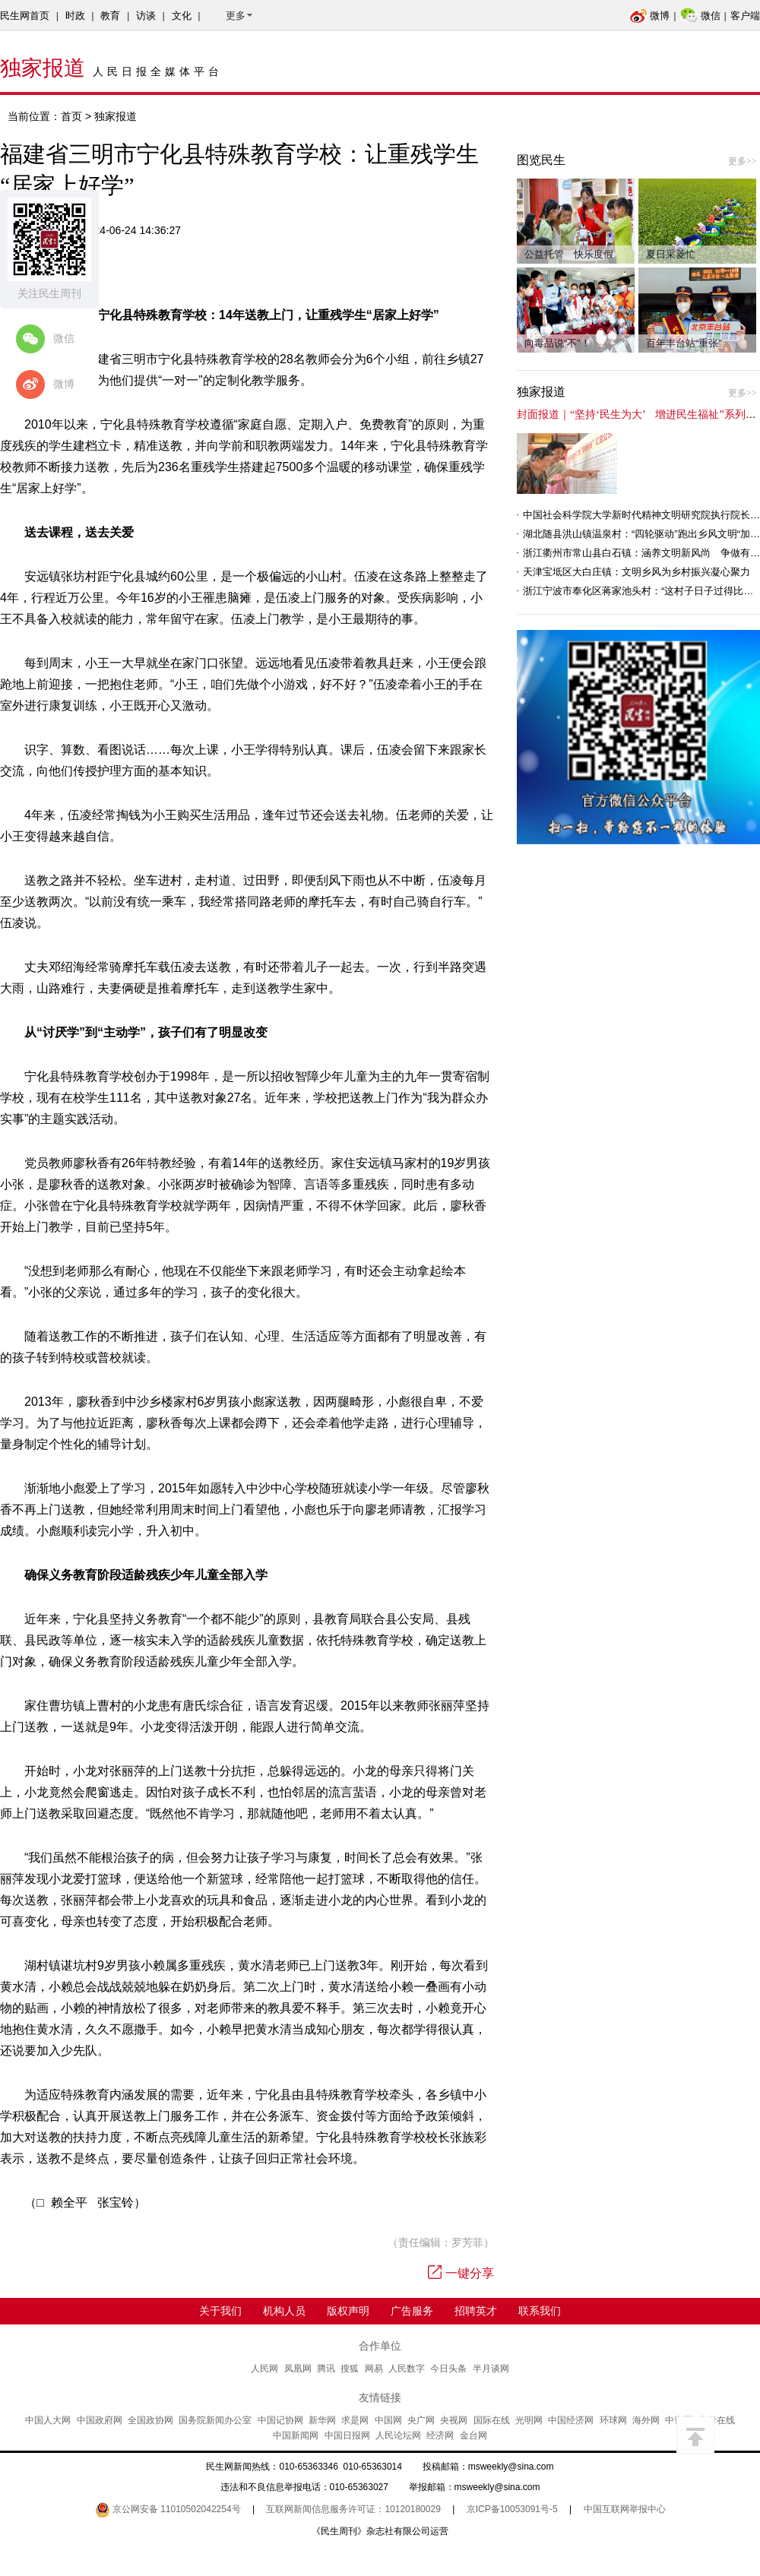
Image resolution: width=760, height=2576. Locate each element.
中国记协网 (280, 2420)
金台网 (473, 2435)
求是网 (355, 2420)
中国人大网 (48, 2420)
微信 (700, 15)
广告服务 (412, 2311)
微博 (649, 15)
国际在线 (491, 2420)
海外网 (646, 2420)
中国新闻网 (295, 2435)
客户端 (745, 15)
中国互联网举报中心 (625, 2509)
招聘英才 (475, 2311)
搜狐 (349, 2368)
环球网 (613, 2420)
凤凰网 (298, 2368)
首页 (71, 116)
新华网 (322, 2420)
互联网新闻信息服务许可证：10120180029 (353, 2509)
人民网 (264, 2368)
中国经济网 (571, 2420)
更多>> (742, 161)
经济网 (440, 2435)
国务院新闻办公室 (215, 2420)
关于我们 (220, 2311)
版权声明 (348, 2311)
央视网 (453, 2420)
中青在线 (716, 2420)
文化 (182, 15)
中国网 (388, 2420)
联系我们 (539, 2311)
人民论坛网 (398, 2435)
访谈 (146, 15)
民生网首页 (24, 15)
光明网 (529, 2420)
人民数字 (406, 2368)
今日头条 (448, 2368)
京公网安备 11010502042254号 (168, 2509)
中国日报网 (347, 2435)
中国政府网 (99, 2420)
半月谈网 (491, 2368)
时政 (75, 15)
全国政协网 (150, 2420)
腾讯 (326, 2368)
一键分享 (461, 2273)
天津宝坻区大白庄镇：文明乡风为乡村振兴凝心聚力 (636, 572)
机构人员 (284, 2311)
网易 (374, 2368)
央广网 (421, 2420)
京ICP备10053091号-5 (512, 2509)
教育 (110, 15)
